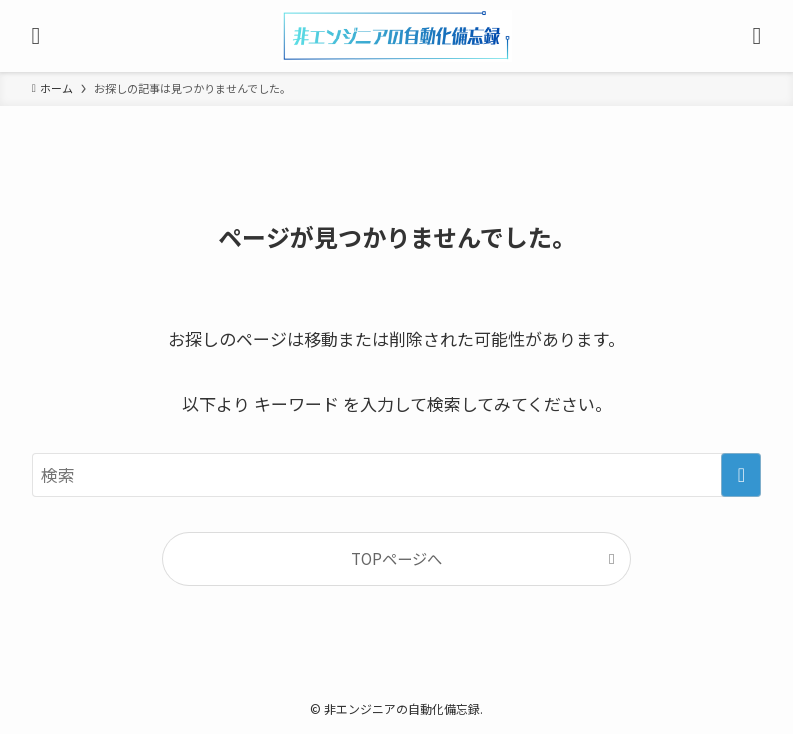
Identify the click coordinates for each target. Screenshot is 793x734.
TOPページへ (396, 558)
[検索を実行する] (741, 475)
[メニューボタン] (36, 36)
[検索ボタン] (757, 36)
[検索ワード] (397, 475)
